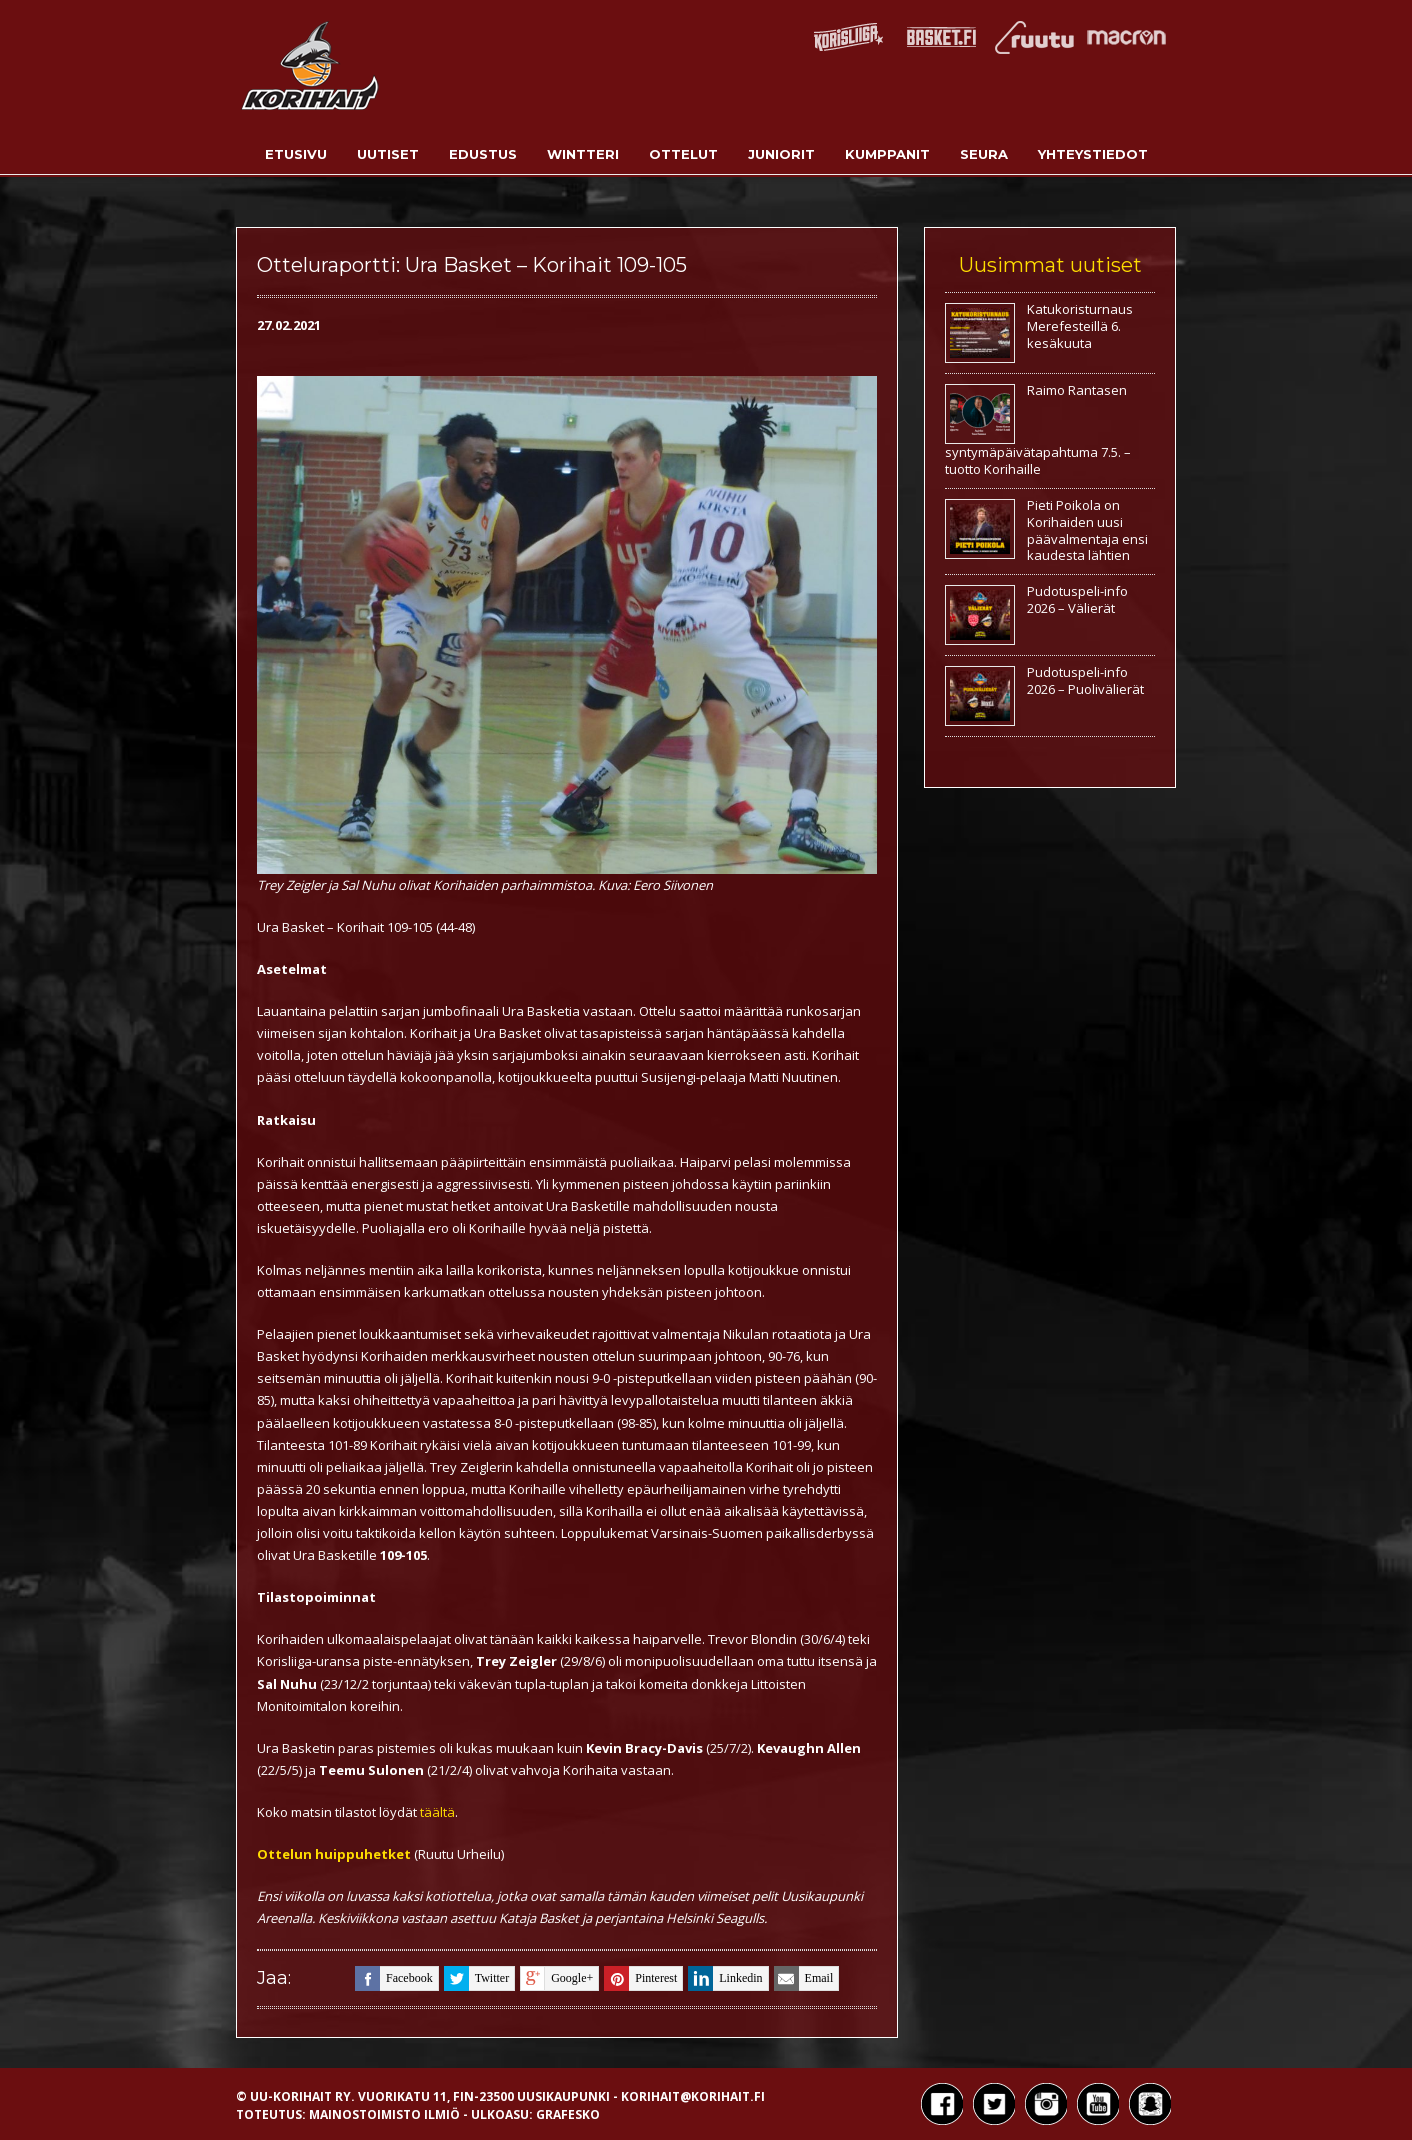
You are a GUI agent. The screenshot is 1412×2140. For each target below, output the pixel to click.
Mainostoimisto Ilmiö (384, 2114)
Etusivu (296, 154)
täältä (437, 1812)
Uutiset (388, 154)
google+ (556, 1978)
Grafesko (568, 2114)
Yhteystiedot (1093, 154)
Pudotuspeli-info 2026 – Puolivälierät (1085, 680)
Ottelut (683, 154)
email (804, 1978)
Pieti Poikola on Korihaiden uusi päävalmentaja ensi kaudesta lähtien (1087, 530)
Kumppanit (887, 154)
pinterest (640, 1978)
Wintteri (583, 154)
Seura (984, 154)
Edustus (483, 154)
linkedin (725, 1978)
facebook (394, 1978)
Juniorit (781, 154)
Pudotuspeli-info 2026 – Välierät (1077, 599)
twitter (476, 1978)
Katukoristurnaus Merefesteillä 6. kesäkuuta (1080, 326)
